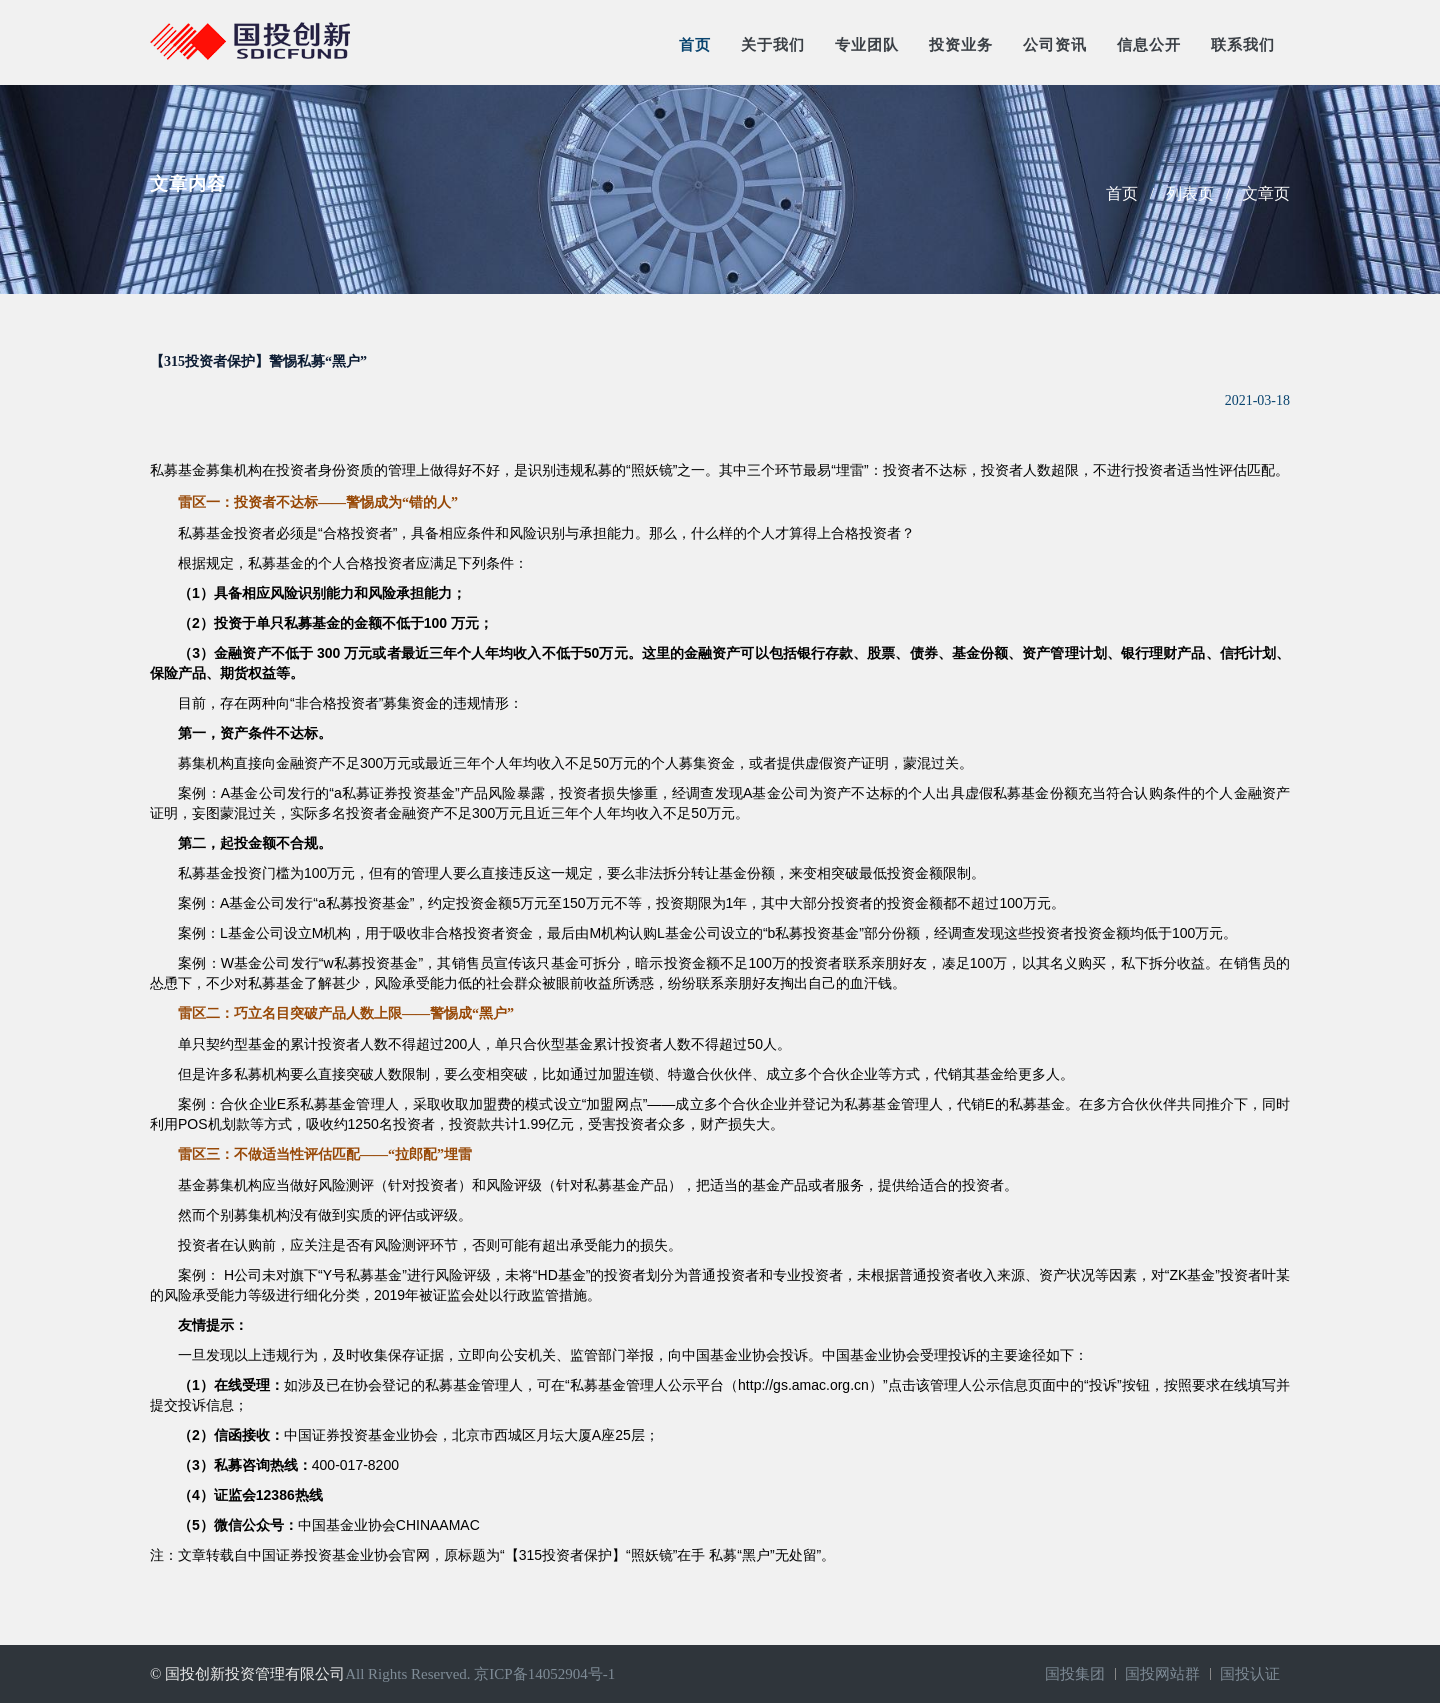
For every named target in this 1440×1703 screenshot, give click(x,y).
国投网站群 (1162, 1674)
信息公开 (1149, 45)
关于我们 (773, 45)
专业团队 (867, 45)
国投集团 (1075, 1674)
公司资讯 (1055, 45)
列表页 (1190, 193)
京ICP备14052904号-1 (544, 1674)
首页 (695, 45)
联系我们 (1243, 45)
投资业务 (961, 45)
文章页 (1266, 193)
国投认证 (1250, 1674)
